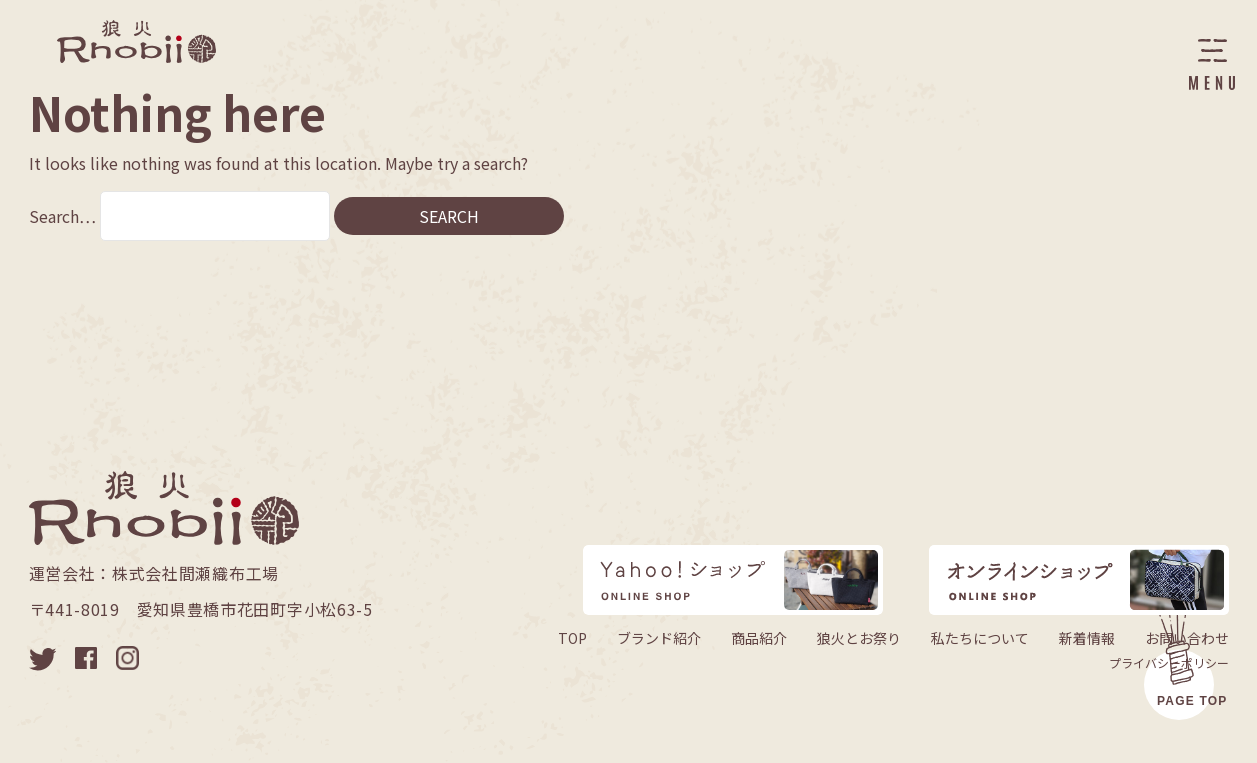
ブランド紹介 (659, 638)
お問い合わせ (1187, 638)
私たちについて (980, 638)
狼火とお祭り (859, 638)
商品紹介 (759, 638)
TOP (572, 638)
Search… (62, 216)
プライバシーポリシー (1169, 662)
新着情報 (1087, 638)
